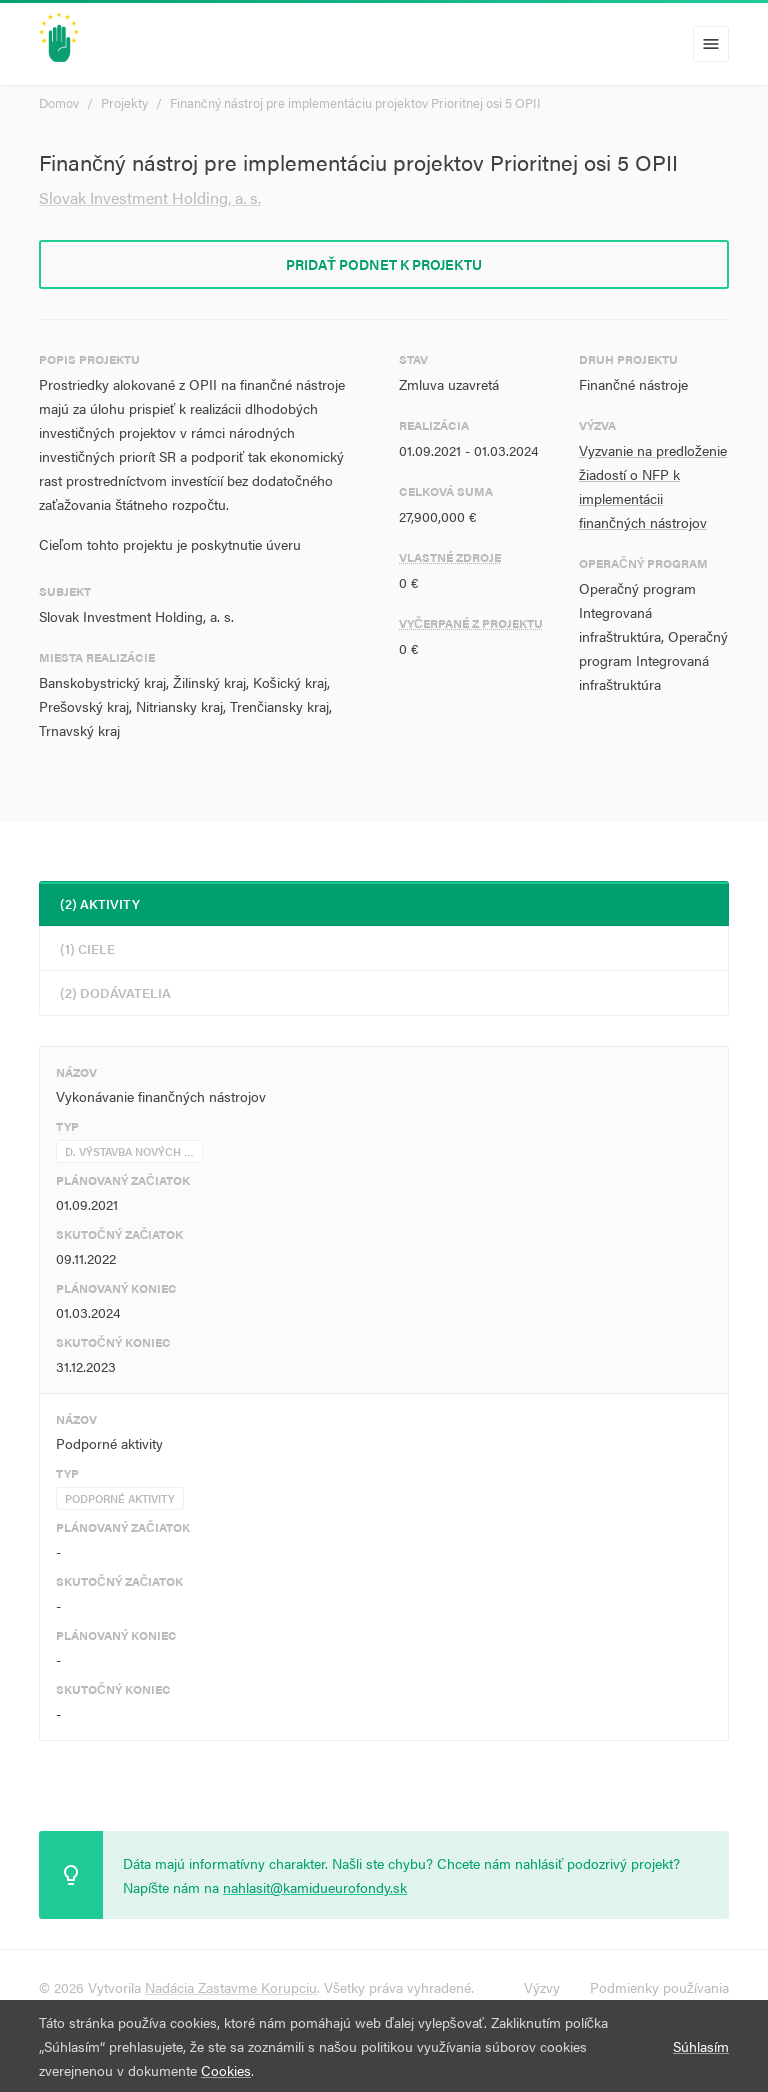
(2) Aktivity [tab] (100, 903)
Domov (59, 102)
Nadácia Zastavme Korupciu (231, 1987)
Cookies (226, 2070)
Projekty (124, 102)
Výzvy (542, 1987)
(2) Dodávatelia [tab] (115, 992)
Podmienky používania (659, 1987)
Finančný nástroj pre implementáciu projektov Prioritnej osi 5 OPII (355, 102)
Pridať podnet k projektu (384, 264)
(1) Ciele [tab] (87, 948)
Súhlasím (701, 2046)
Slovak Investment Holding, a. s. (150, 197)
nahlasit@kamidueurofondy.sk (315, 1887)
